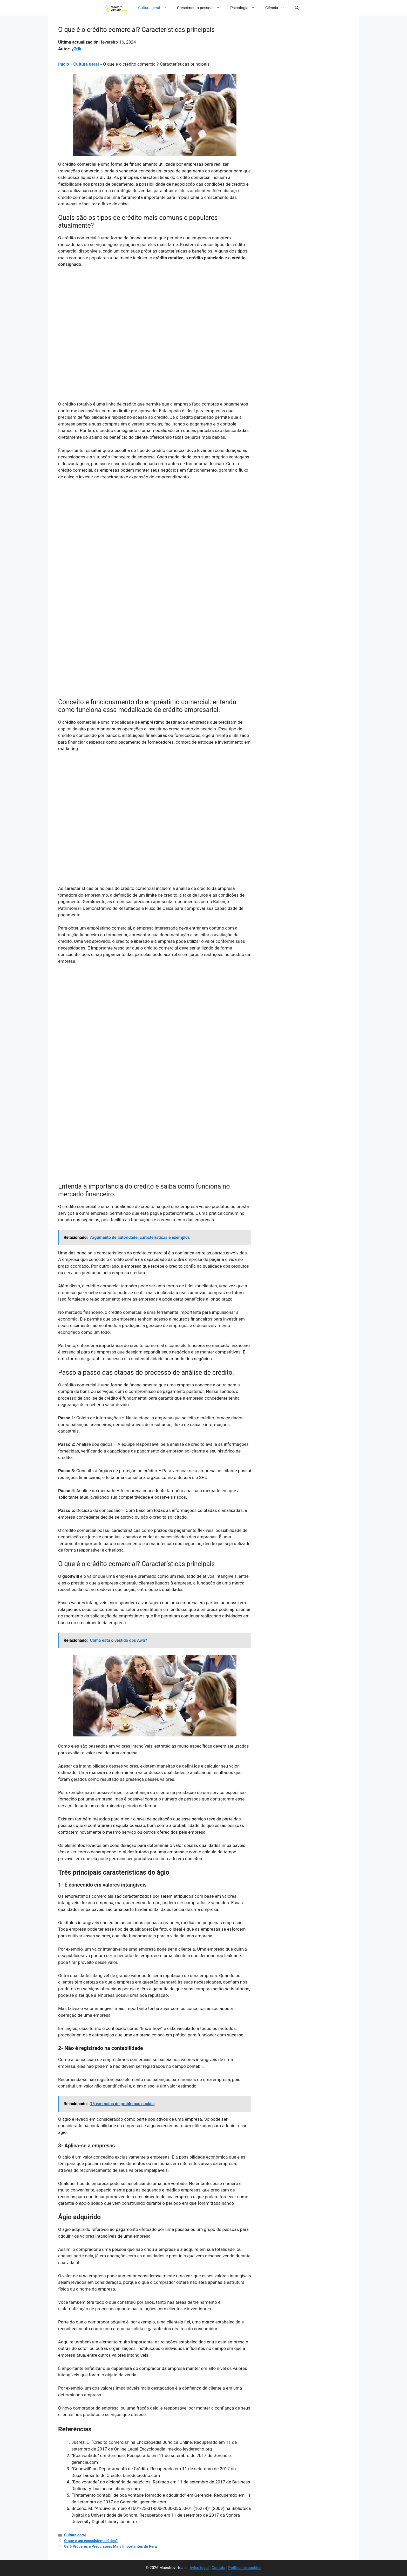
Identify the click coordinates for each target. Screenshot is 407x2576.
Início (63, 64)
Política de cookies (244, 2567)
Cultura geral (155, 8)
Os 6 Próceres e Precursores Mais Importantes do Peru (110, 2546)
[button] (297, 8)
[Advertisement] (154, 310)
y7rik (76, 48)
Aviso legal (199, 2567)
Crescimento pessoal (201, 8)
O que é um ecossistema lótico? (91, 2541)
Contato (218, 2567)
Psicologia (245, 8)
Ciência (277, 8)
